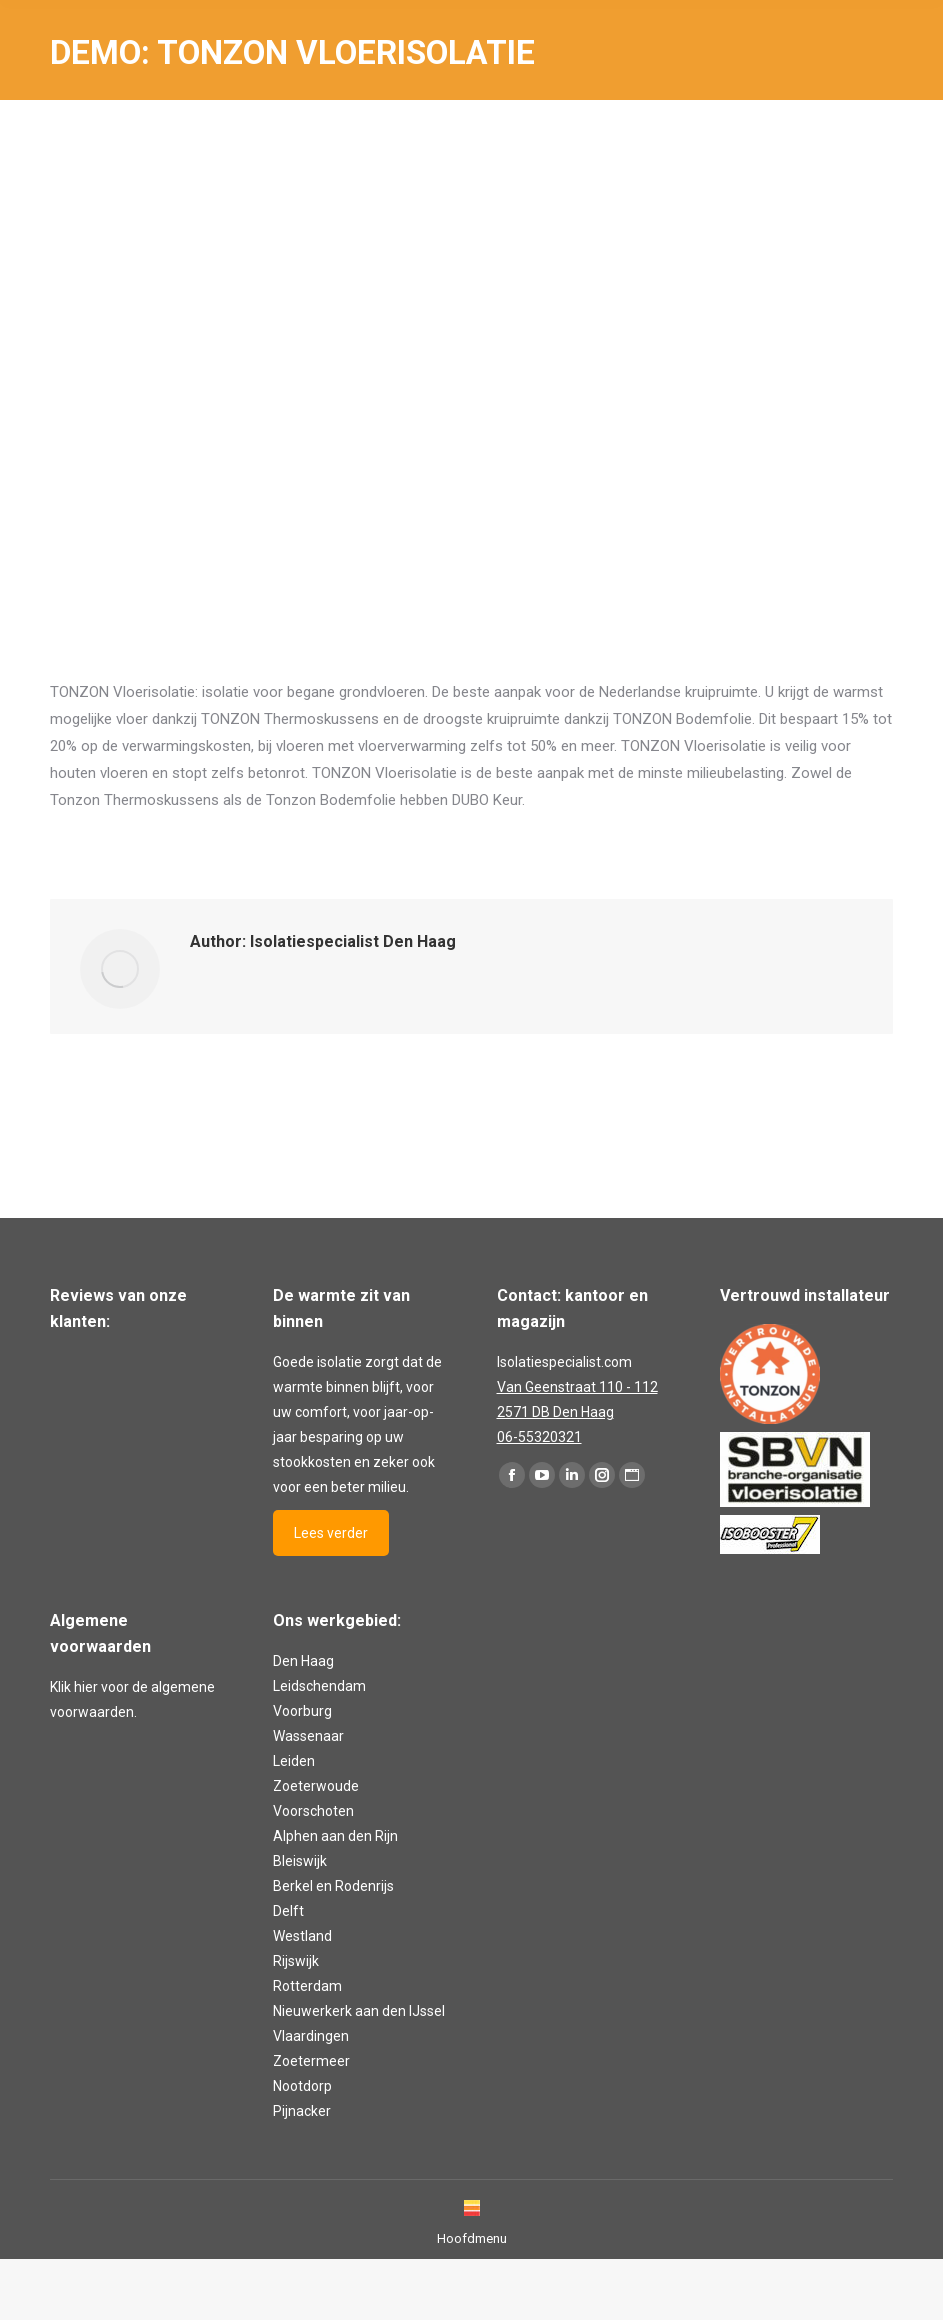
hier (86, 1687)
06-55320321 (539, 1437)
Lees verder (331, 1533)
